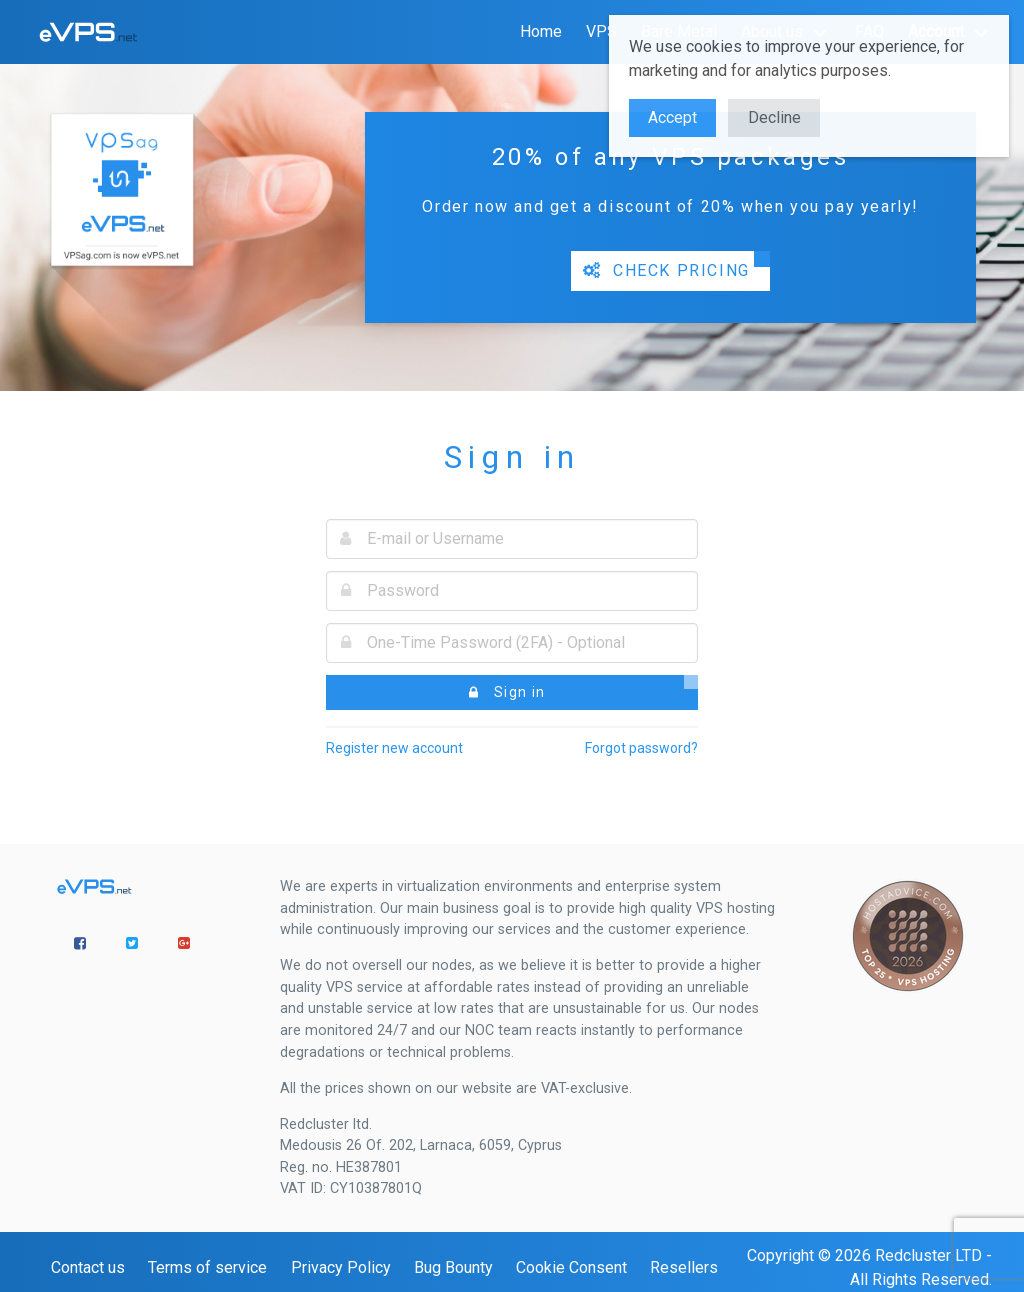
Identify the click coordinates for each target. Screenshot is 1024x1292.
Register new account (394, 748)
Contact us (88, 1267)
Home (541, 31)
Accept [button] (672, 117)
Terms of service (207, 1267)
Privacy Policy (341, 1267)
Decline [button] (774, 117)
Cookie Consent (571, 1267)
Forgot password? (641, 748)
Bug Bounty (453, 1267)
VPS (601, 31)
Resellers (684, 1267)
